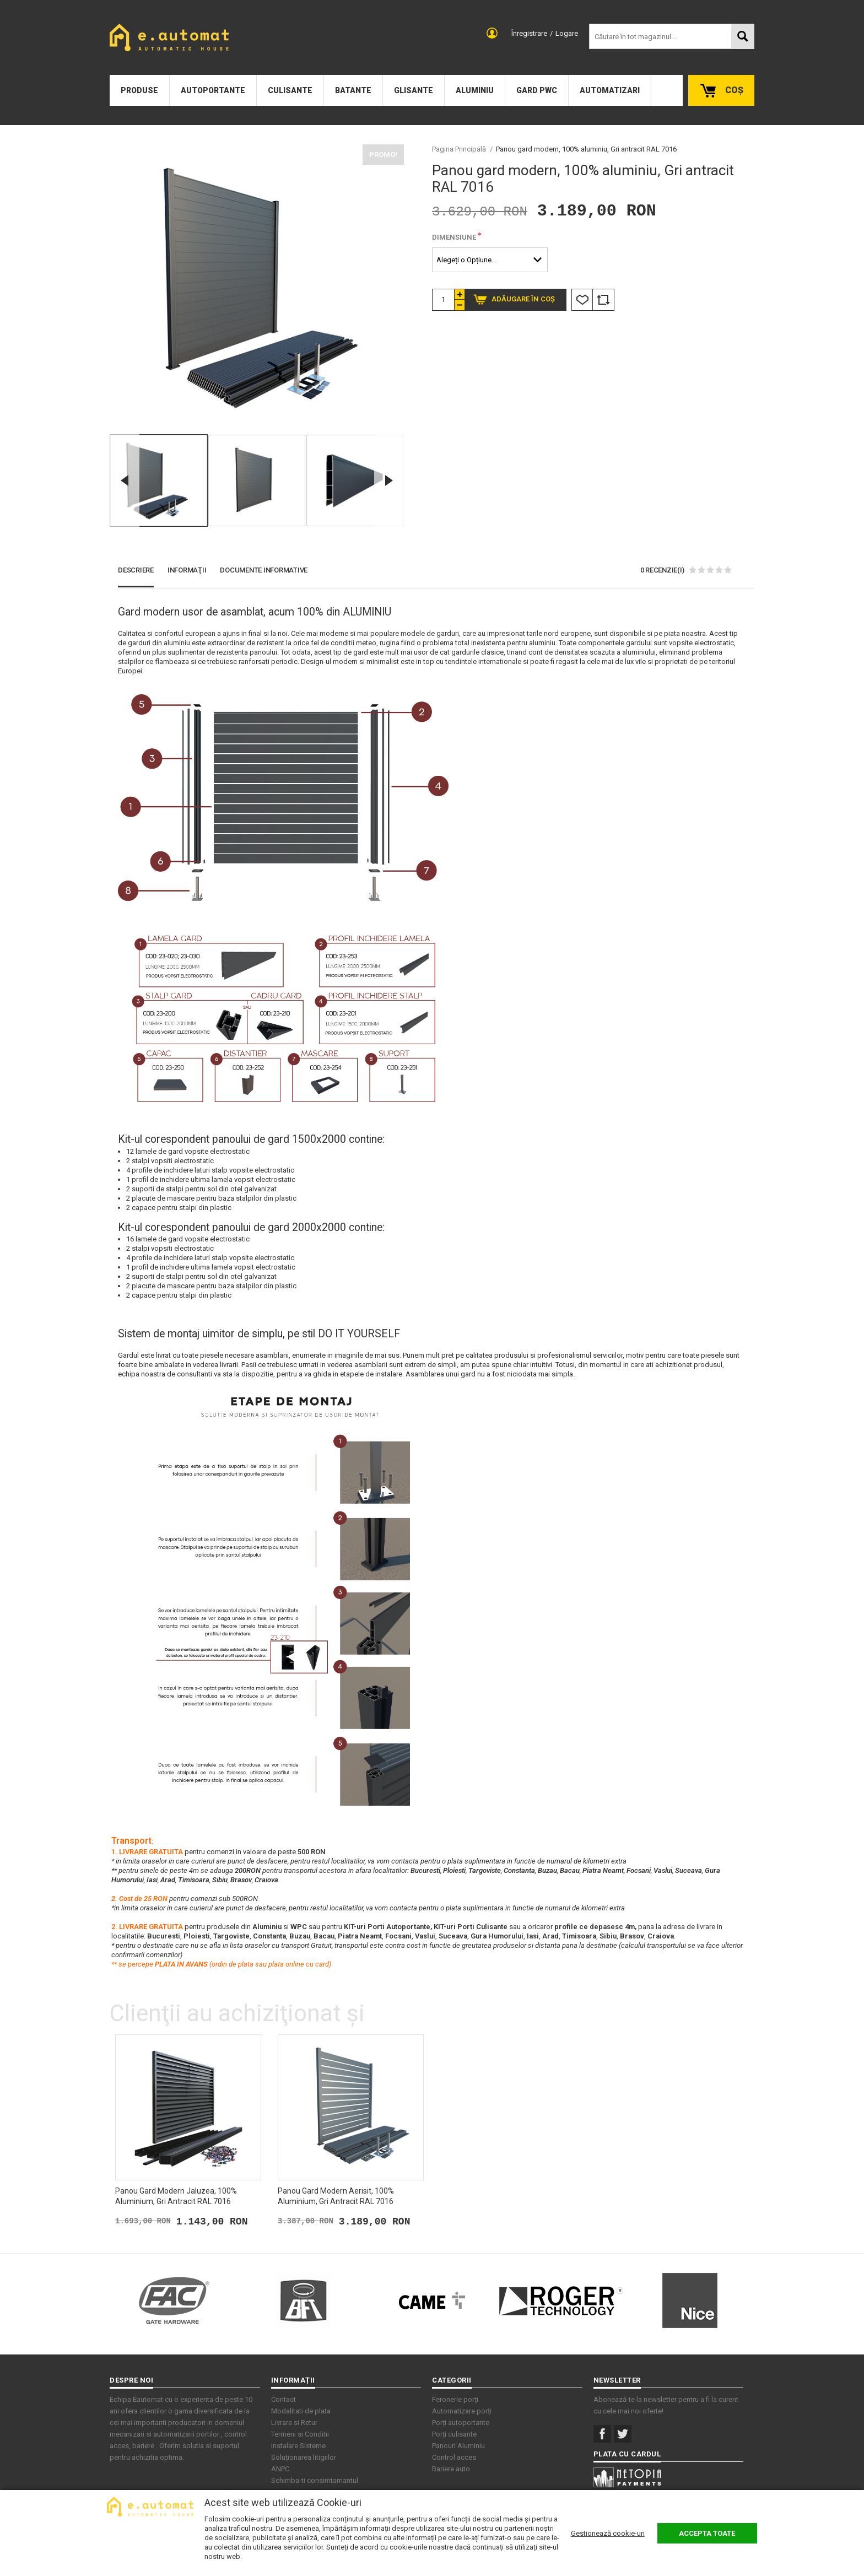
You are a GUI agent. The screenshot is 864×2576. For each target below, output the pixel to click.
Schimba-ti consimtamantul (314, 2480)
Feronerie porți (455, 2399)
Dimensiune (454, 237)
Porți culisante (454, 2434)
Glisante (413, 90)
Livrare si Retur (294, 2422)
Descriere (136, 570)
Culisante (290, 90)
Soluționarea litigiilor (303, 2457)
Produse (139, 90)
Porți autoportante (460, 2422)
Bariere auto (451, 2469)
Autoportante (213, 90)
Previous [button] (124, 480)
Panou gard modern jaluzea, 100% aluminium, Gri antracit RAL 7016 (176, 2196)
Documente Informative (263, 570)
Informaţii (187, 570)
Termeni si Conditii (300, 2434)
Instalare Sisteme (298, 2446)
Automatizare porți (462, 2411)
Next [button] (389, 480)
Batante (353, 90)
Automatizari (610, 90)
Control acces (454, 2457)
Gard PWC (536, 90)
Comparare (603, 300)
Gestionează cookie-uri (608, 2533)
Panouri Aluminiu (458, 2446)
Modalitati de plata (301, 2411)
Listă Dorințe (582, 300)
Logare (566, 33)
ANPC (280, 2469)
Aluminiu (475, 90)
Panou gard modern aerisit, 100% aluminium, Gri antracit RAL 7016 (336, 2196)
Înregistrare (529, 33)
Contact (283, 2399)
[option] (257, 286)
